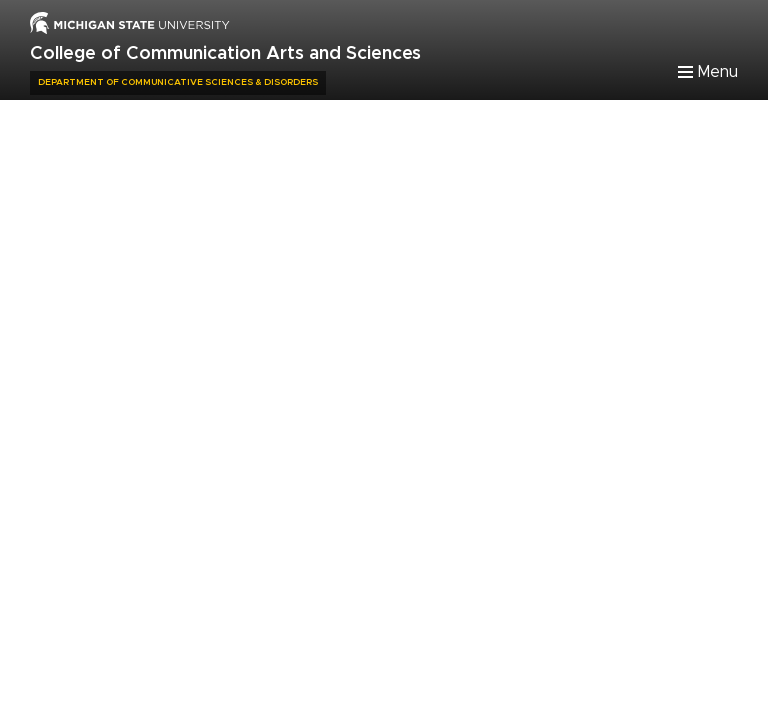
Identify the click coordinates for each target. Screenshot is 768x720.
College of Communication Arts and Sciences (225, 54)
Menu (718, 72)
